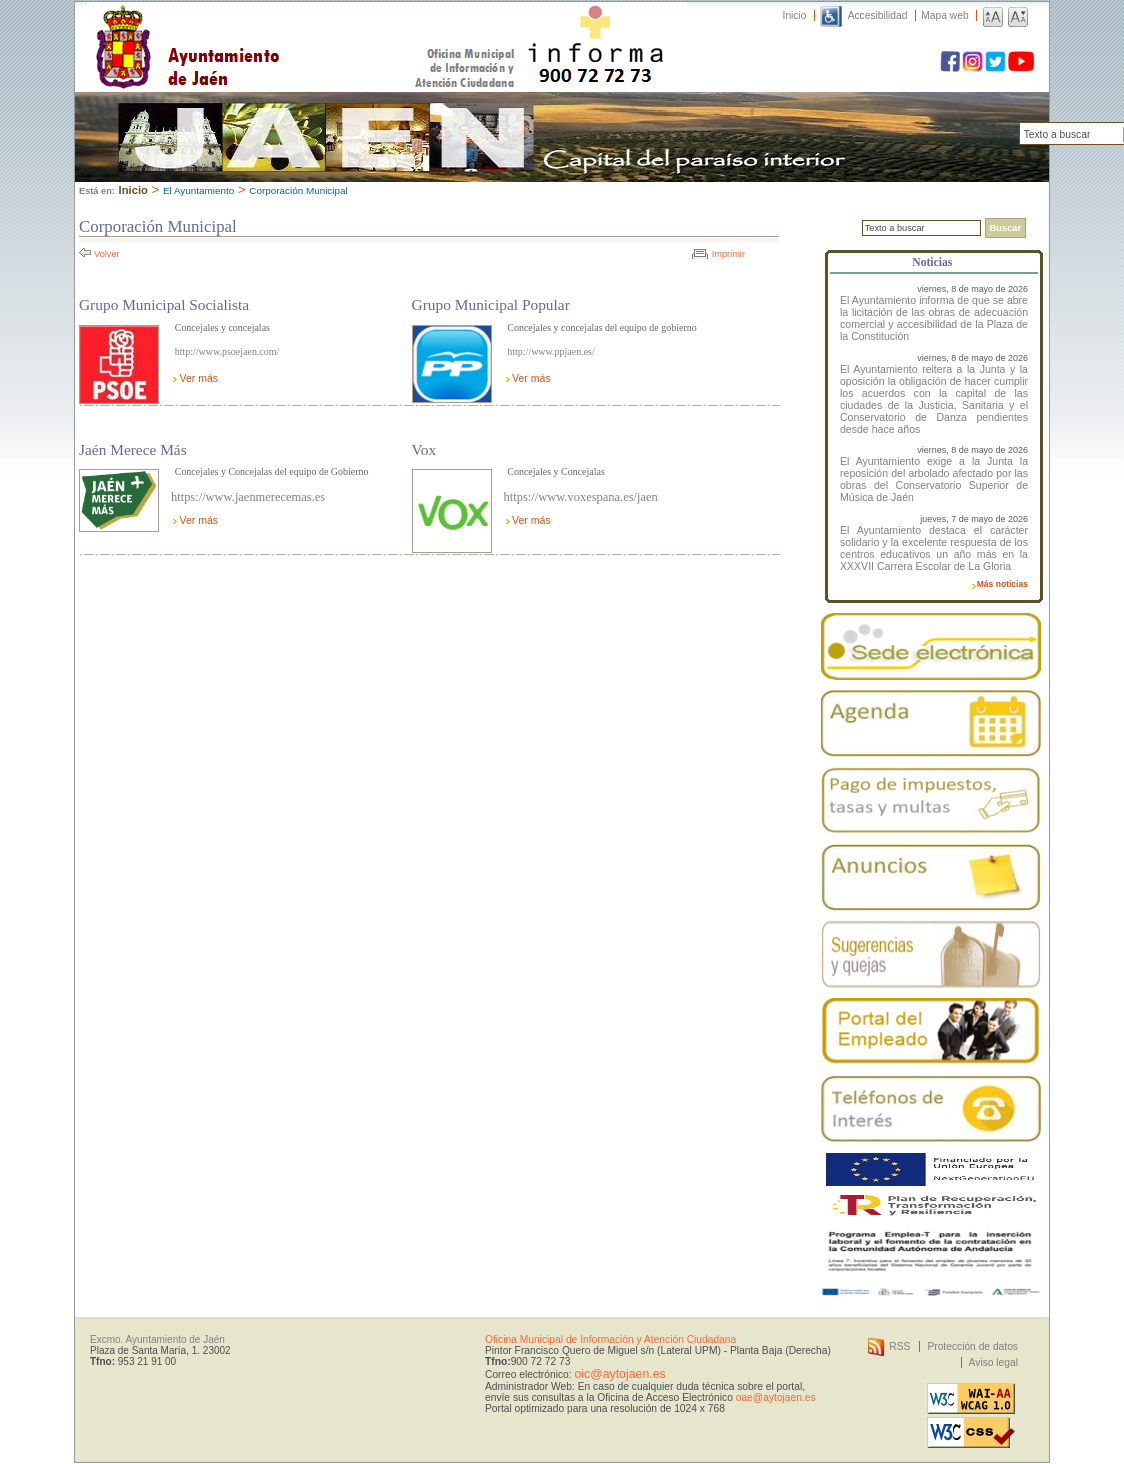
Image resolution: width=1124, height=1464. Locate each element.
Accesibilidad (878, 15)
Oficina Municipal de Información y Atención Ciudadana (610, 1339)
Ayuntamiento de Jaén (274, 27)
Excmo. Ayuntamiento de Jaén (157, 1339)
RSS (899, 1346)
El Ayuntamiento (198, 190)
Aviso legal (993, 1362)
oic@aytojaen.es (619, 1374)
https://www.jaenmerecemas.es (248, 497)
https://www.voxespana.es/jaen (581, 497)
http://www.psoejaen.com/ (227, 351)
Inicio (795, 15)
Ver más (198, 378)
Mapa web (944, 15)
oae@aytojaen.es (776, 1397)
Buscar (1005, 228)
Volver (107, 254)
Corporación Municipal (298, 190)
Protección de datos (972, 1346)
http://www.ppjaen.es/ (550, 351)
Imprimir (728, 254)
